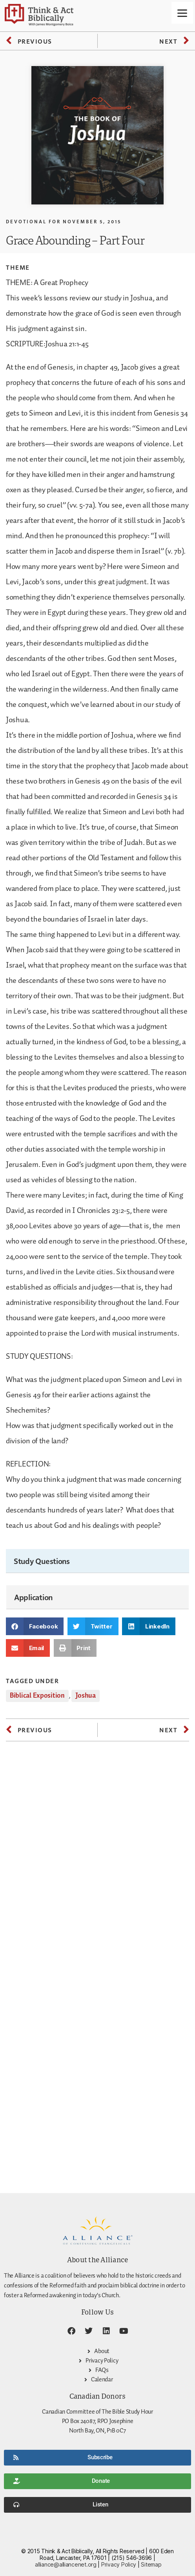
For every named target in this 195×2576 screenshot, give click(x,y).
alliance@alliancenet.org (66, 2564)
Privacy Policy (118, 2564)
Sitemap (151, 2564)
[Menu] (182, 13)
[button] (35, 1626)
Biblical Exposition (37, 1695)
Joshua (85, 1695)
